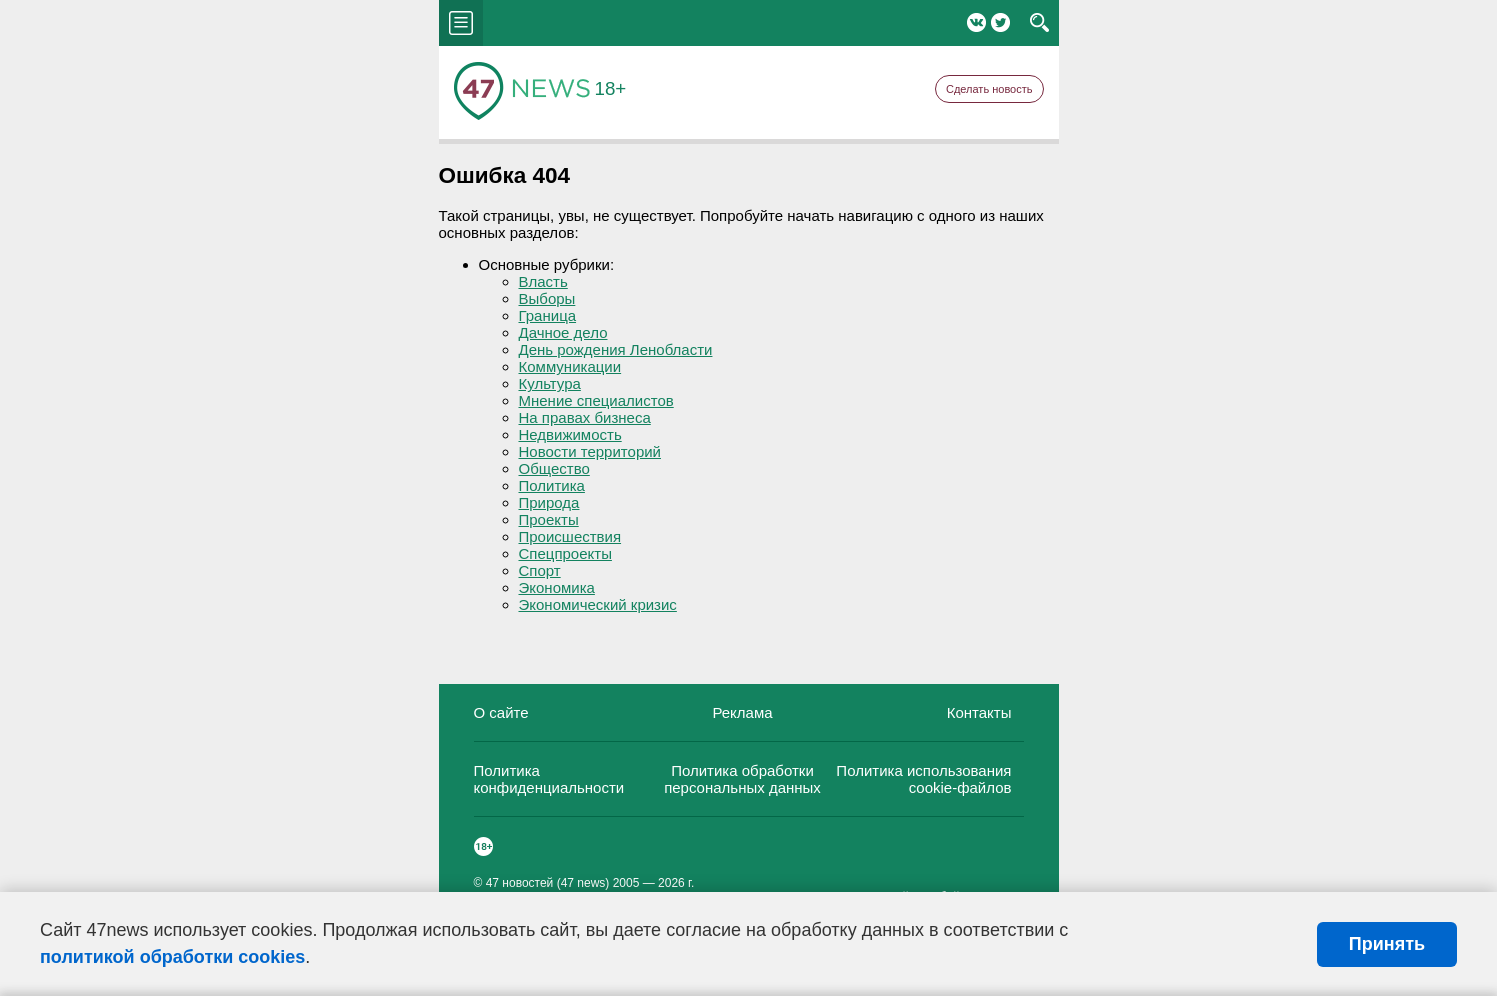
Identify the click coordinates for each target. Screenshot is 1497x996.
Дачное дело (563, 332)
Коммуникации (570, 366)
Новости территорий (590, 451)
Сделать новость (989, 89)
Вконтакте (976, 22)
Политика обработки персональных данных (742, 779)
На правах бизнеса (585, 417)
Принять (1387, 944)
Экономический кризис (598, 604)
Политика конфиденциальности (549, 779)
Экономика (557, 587)
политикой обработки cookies (172, 957)
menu (461, 23)
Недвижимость (570, 434)
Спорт (540, 570)
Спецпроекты (565, 553)
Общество (554, 468)
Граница (548, 315)
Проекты (549, 519)
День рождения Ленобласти (616, 349)
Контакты (979, 712)
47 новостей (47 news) (548, 883)
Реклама (742, 712)
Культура (550, 383)
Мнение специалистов (596, 400)
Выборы (547, 298)
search (1039, 23)
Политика (552, 485)
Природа (549, 502)
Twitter (1000, 22)
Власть (543, 281)
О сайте (501, 712)
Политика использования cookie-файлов (923, 779)
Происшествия (570, 536)
